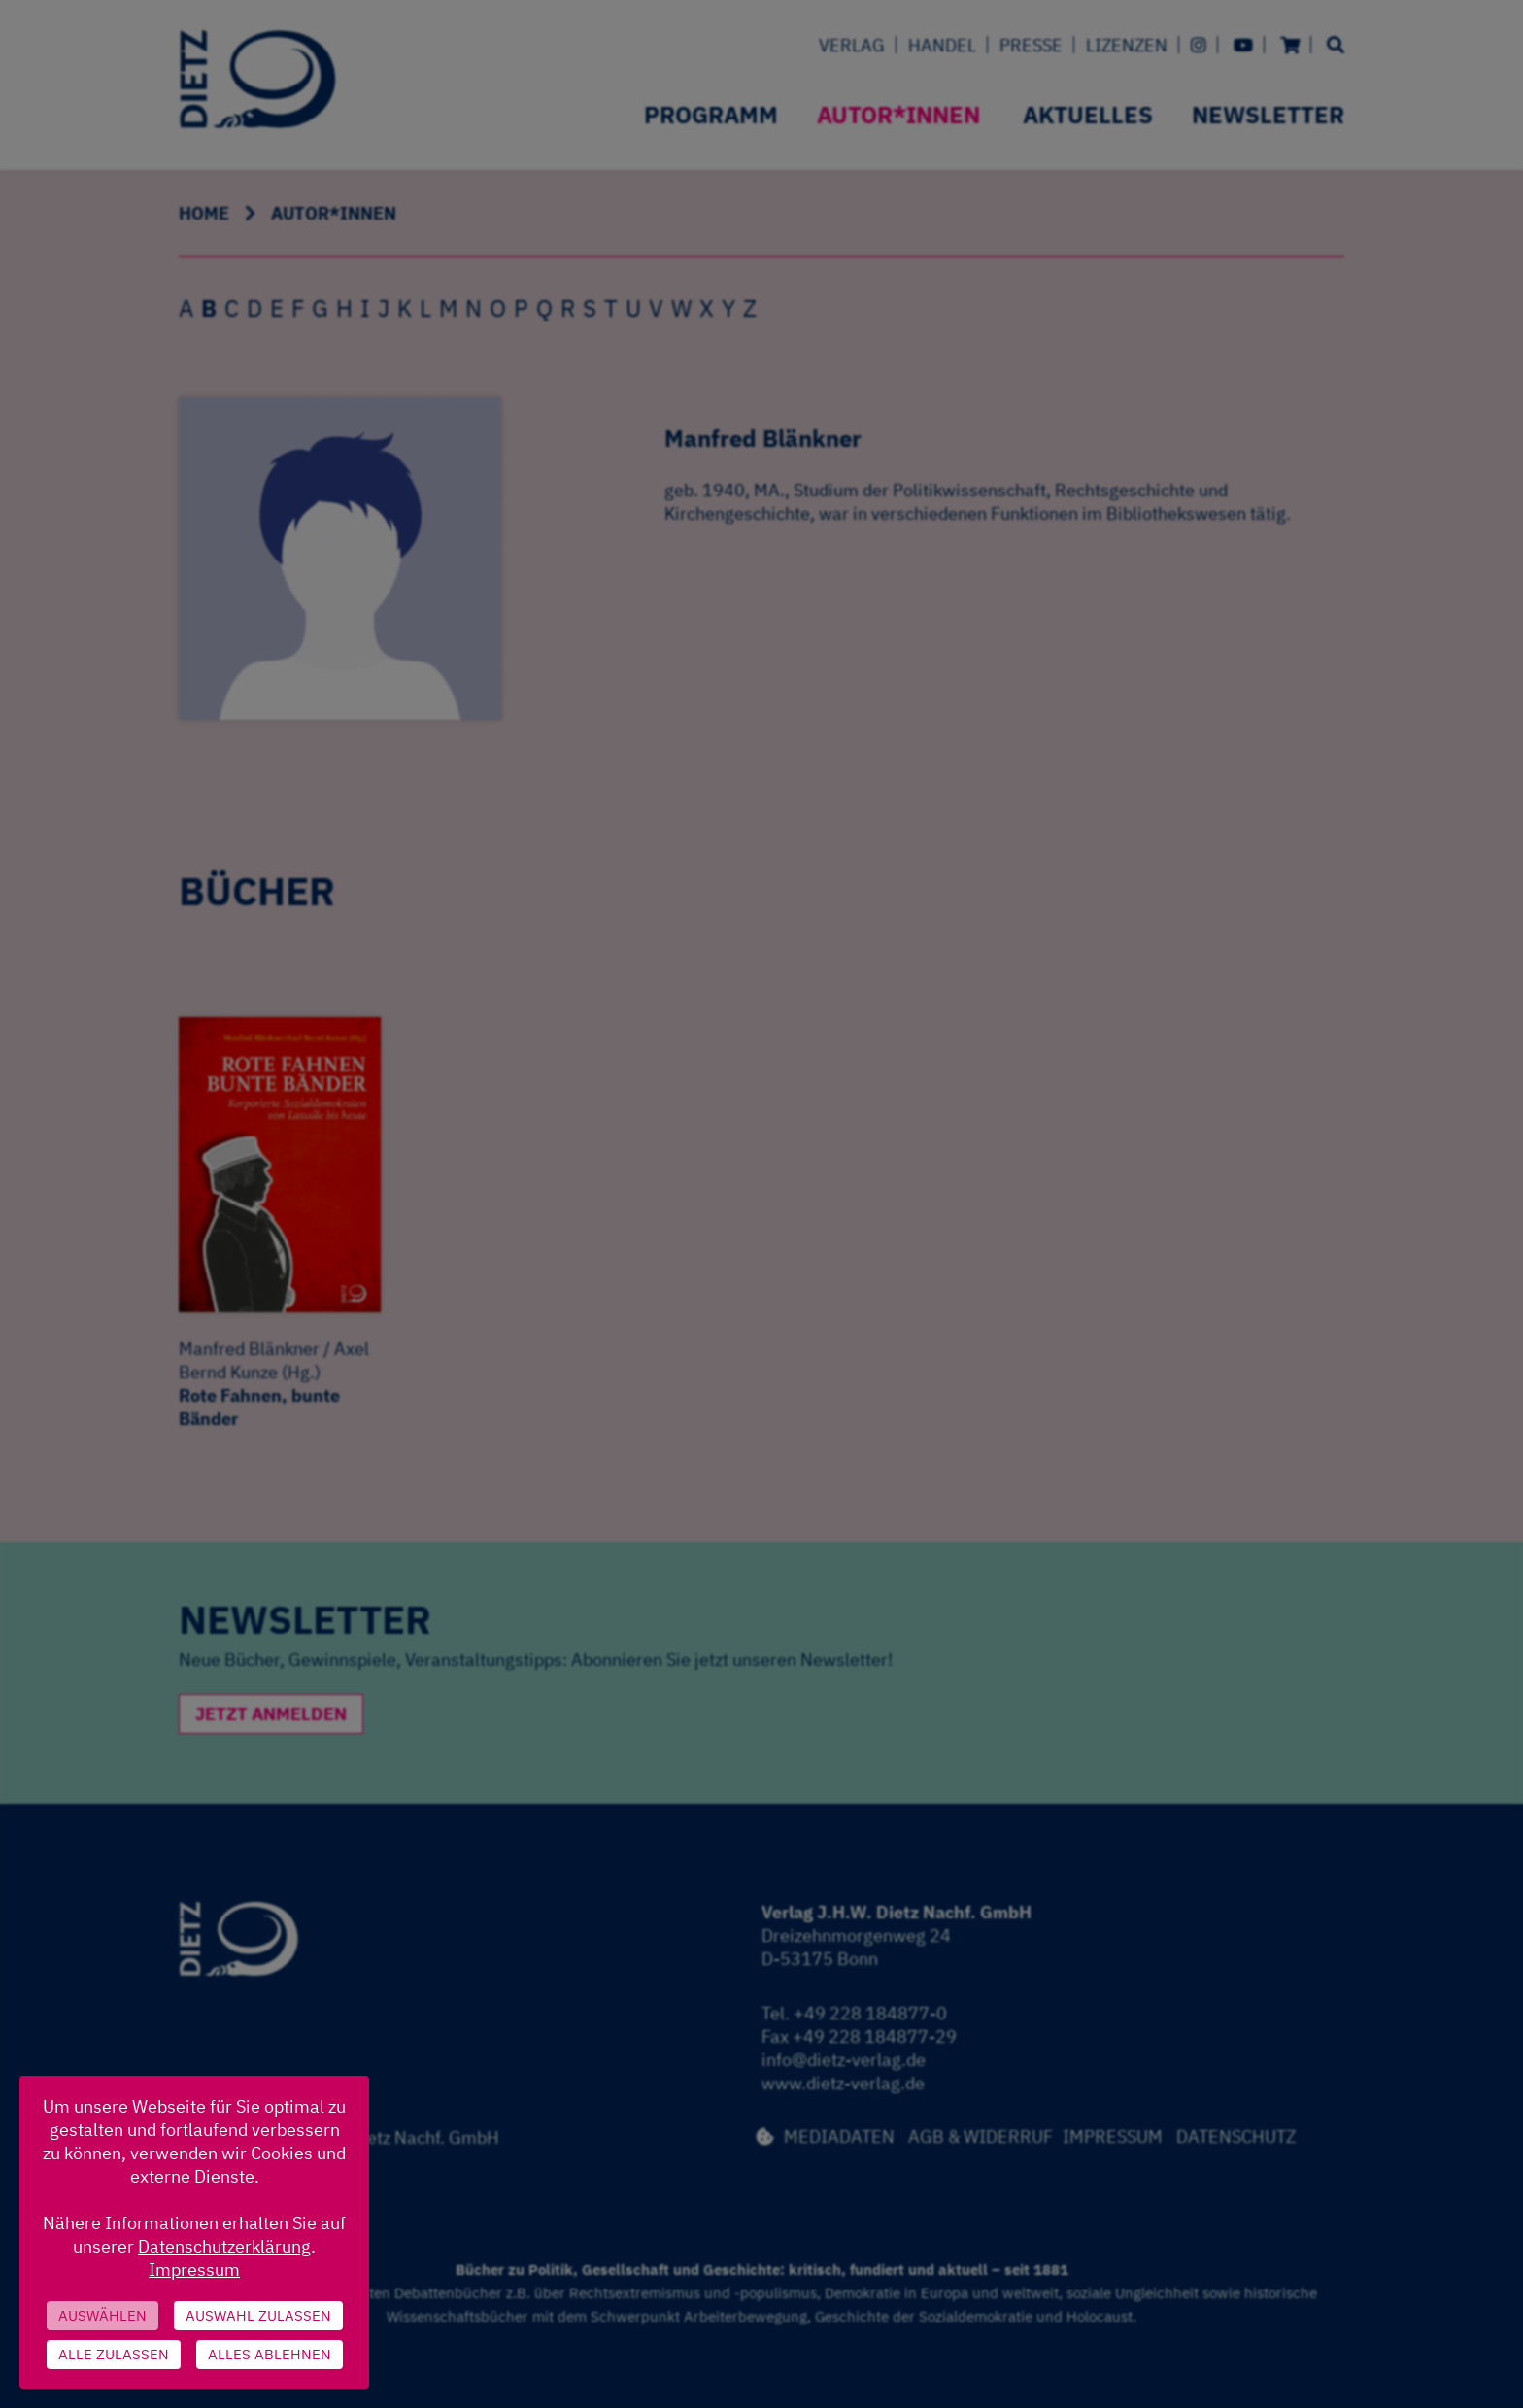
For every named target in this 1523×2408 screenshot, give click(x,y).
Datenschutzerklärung (224, 2246)
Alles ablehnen (269, 2354)
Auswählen (102, 2315)
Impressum (194, 2269)
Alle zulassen (113, 2354)
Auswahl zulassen (258, 2315)
